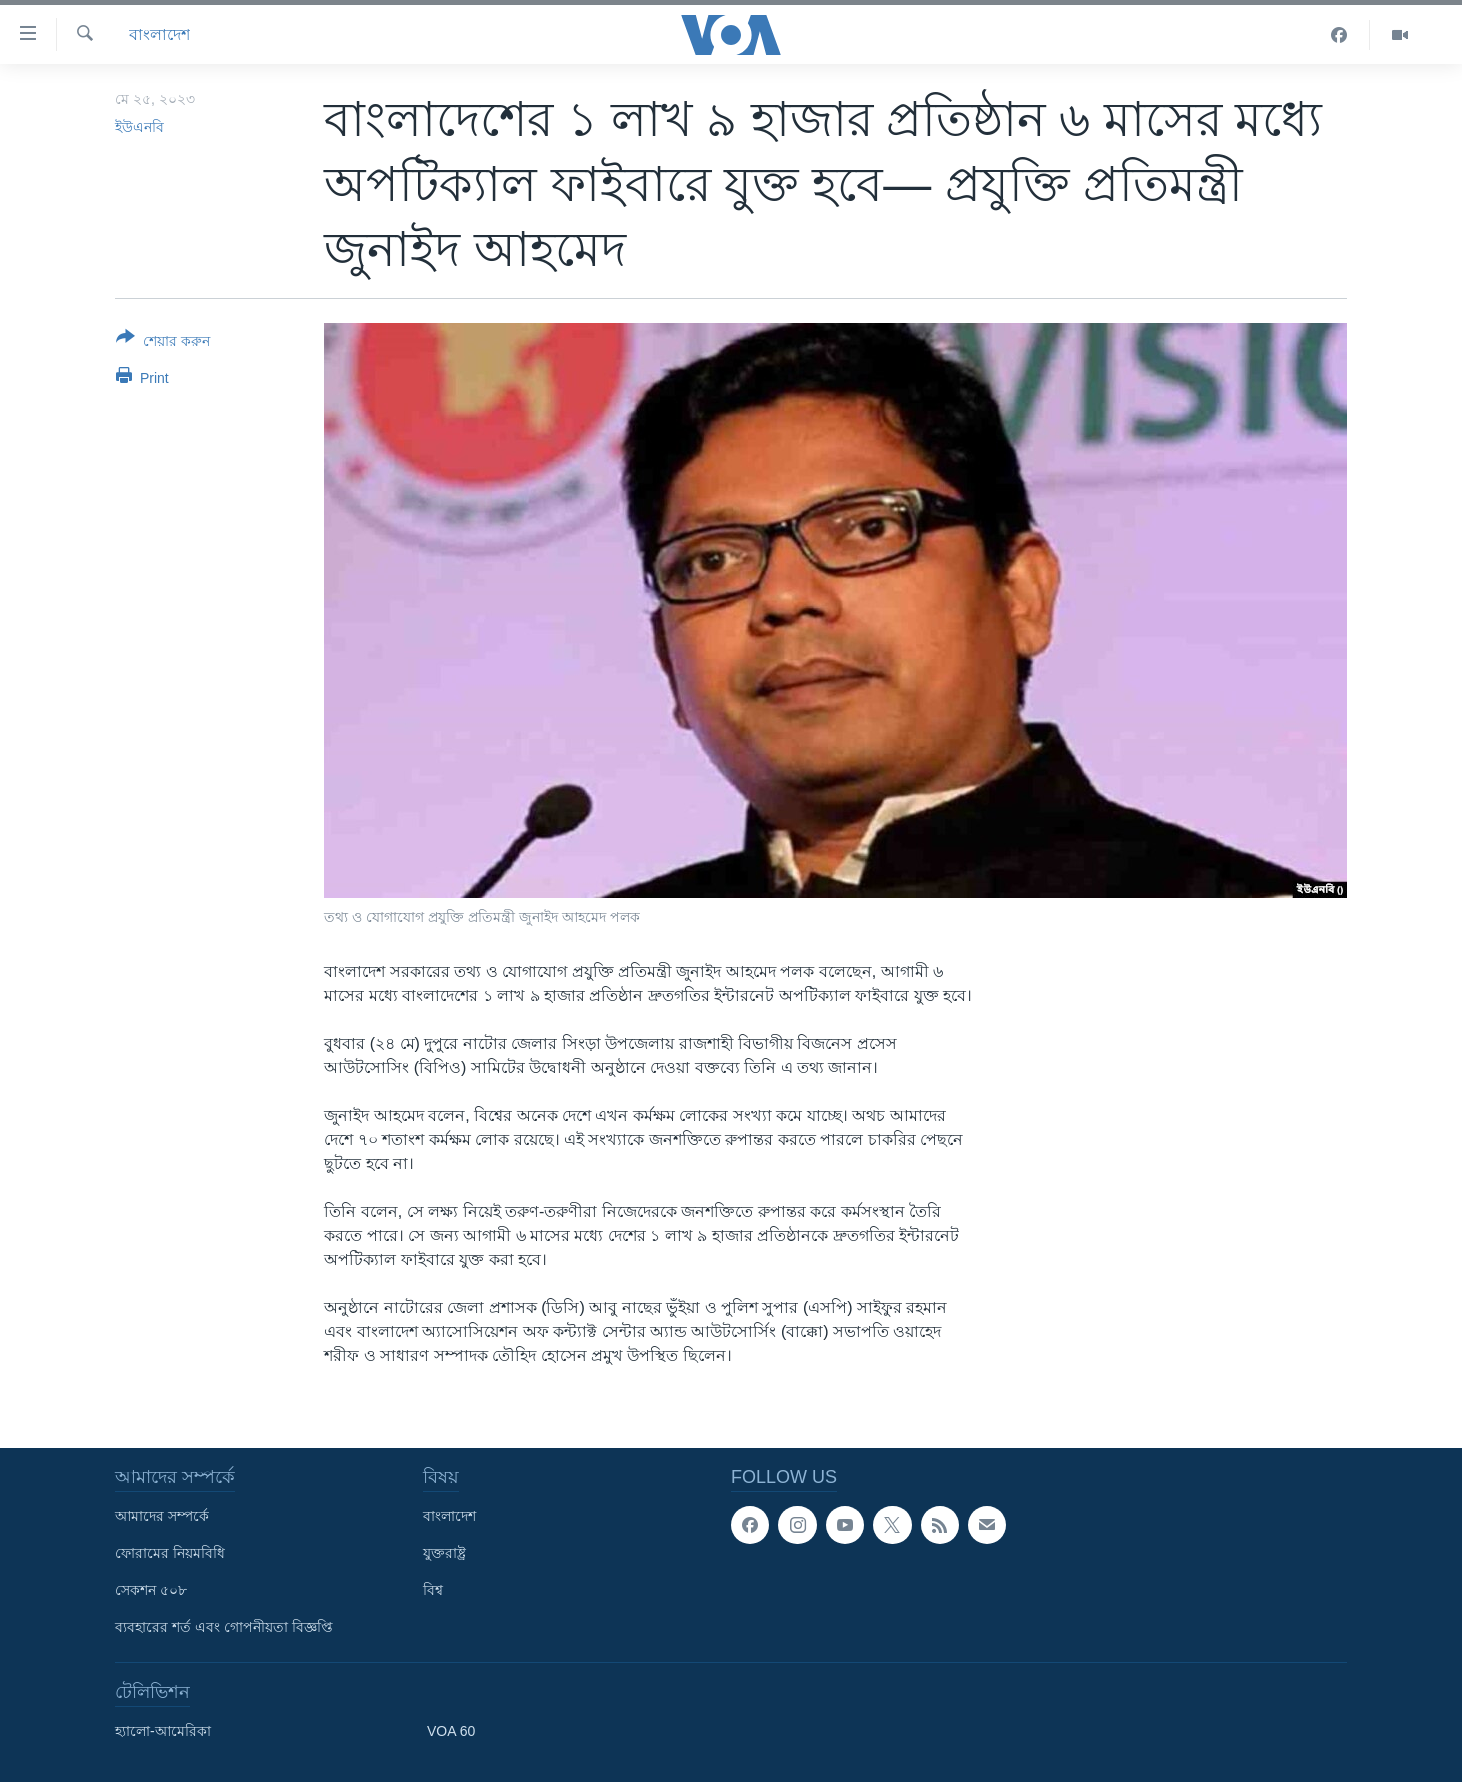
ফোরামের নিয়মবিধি (170, 1553)
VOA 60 (451, 1731)
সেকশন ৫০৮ (151, 1590)
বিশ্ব (433, 1590)
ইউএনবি (139, 127)
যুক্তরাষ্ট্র (444, 1553)
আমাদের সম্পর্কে (162, 1516)
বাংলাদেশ (159, 34)
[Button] (163, 343)
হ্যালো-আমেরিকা (163, 1731)
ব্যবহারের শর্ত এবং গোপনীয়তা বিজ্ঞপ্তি (224, 1627)
